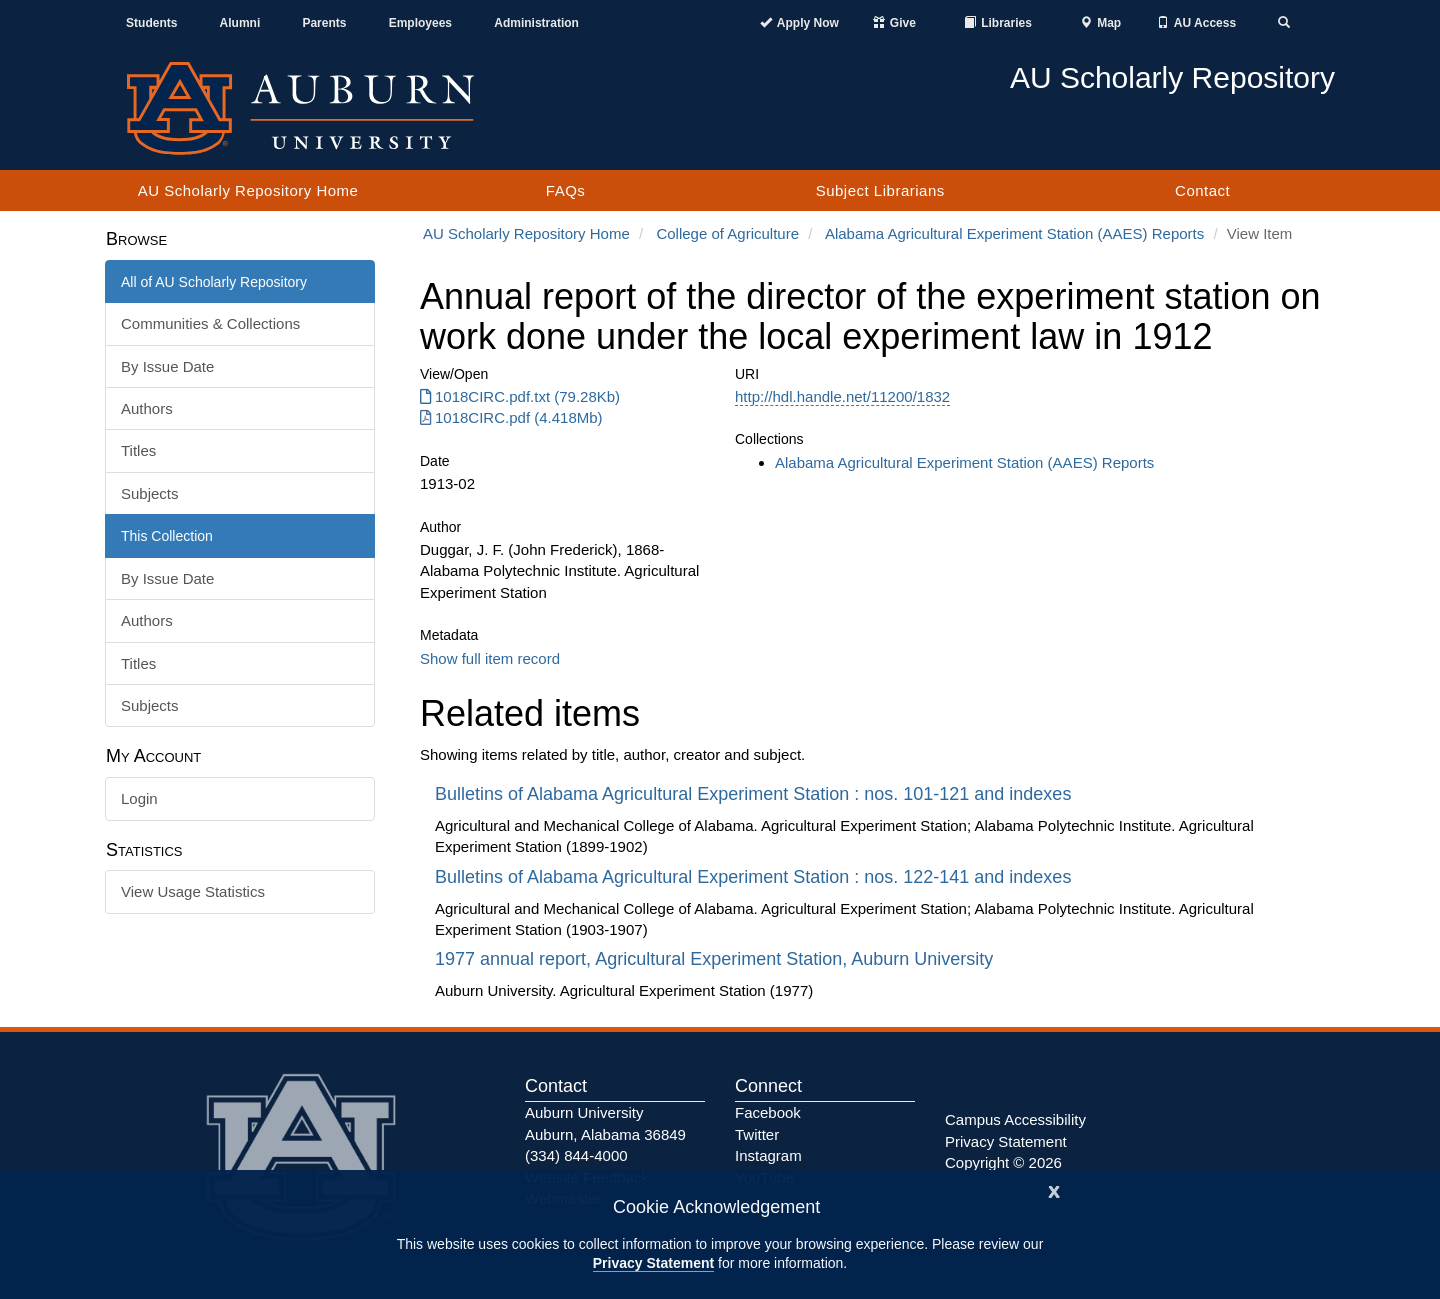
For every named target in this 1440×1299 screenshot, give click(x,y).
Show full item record (490, 658)
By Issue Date (167, 366)
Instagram (768, 1155)
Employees (420, 23)
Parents (324, 23)
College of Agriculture (727, 233)
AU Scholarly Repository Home (248, 190)
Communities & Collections (210, 323)
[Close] (1054, 1189)
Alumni (240, 23)
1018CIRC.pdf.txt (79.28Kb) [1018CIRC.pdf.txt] (520, 396)
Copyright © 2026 (1003, 1162)
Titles (138, 450)
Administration (536, 23)
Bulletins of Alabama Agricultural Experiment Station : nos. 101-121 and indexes (755, 794)
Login (139, 798)
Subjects (150, 493)
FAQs (566, 190)
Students (151, 23)
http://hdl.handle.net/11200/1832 (842, 396)
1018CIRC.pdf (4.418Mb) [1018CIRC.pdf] (511, 417)
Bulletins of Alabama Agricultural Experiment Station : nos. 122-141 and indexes (755, 877)
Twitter (757, 1134)
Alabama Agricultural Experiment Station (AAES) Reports (1014, 233)
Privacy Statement (653, 1263)
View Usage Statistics (193, 891)
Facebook (768, 1112)
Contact (1202, 190)
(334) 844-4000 (576, 1155)
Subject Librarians (880, 190)
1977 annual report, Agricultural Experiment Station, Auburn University (716, 959)
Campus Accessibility (1015, 1119)
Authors (147, 408)
